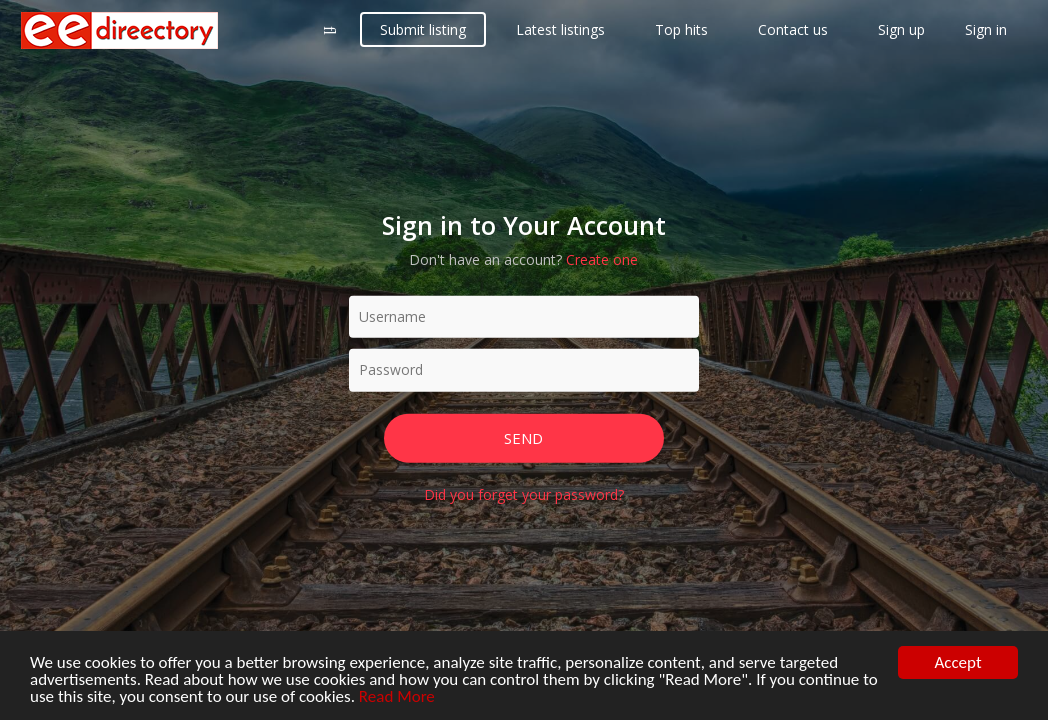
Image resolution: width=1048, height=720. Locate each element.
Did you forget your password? (524, 494)
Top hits (681, 29)
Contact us (793, 29)
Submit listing (423, 29)
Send (523, 437)
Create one (602, 258)
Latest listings (560, 29)
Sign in (986, 29)
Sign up (901, 29)
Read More (397, 697)
